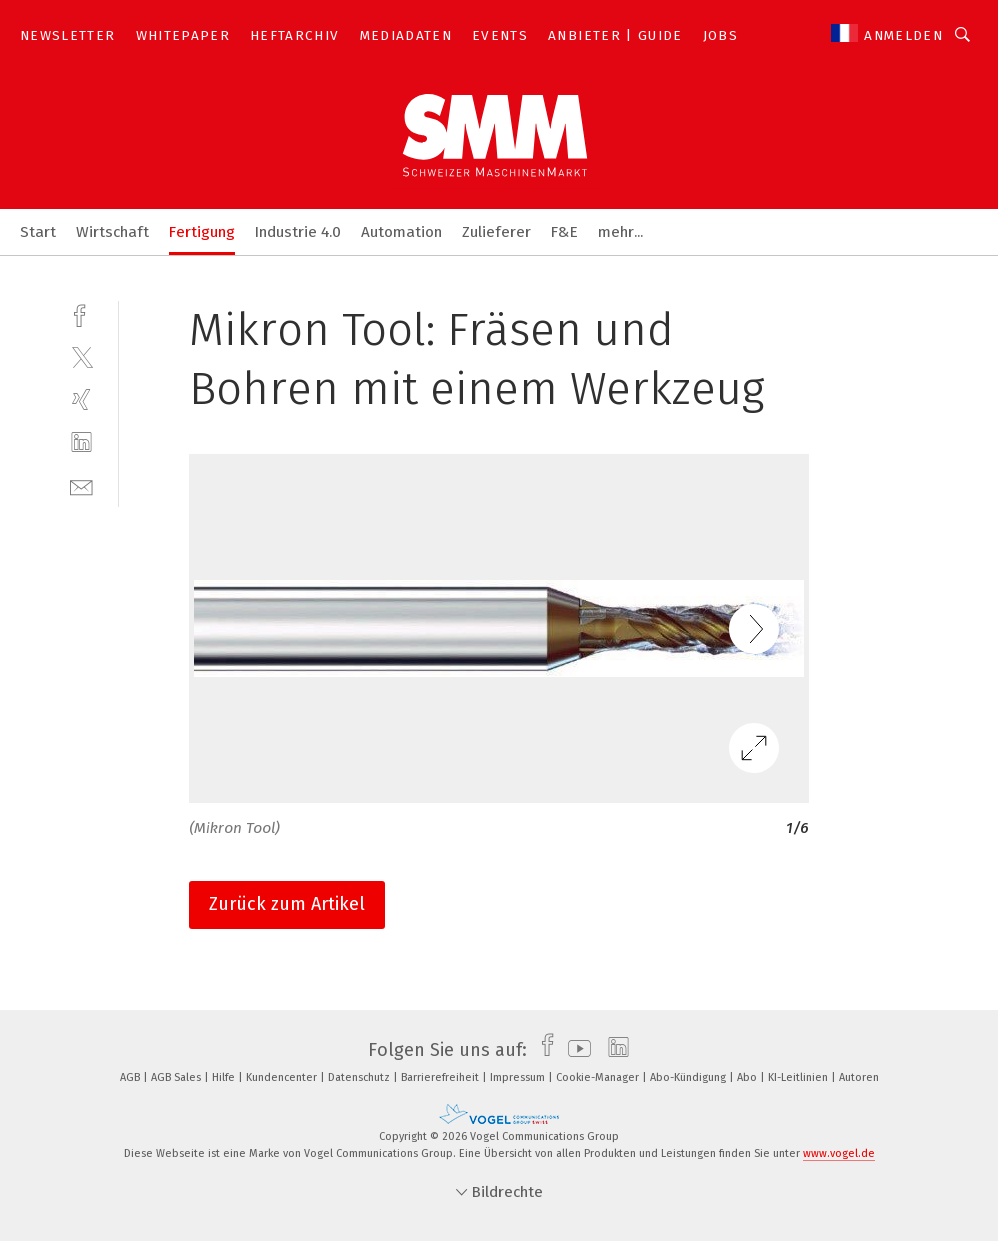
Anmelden (903, 35)
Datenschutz (360, 1077)
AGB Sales (177, 1077)
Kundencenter (283, 1077)
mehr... (620, 232)
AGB (131, 1077)
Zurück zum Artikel (287, 904)
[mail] (81, 485)
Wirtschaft (112, 232)
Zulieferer (496, 232)
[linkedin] (81, 442)
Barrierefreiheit (441, 1077)
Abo (748, 1077)
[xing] (81, 399)
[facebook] (81, 313)
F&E (564, 232)
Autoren (859, 1077)
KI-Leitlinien (799, 1077)
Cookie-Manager (599, 1077)
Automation (401, 232)
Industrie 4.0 (298, 232)
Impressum (519, 1077)
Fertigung (202, 232)
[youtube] (574, 1050)
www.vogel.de (839, 1153)
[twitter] (81, 356)
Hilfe (225, 1077)
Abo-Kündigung (689, 1077)
